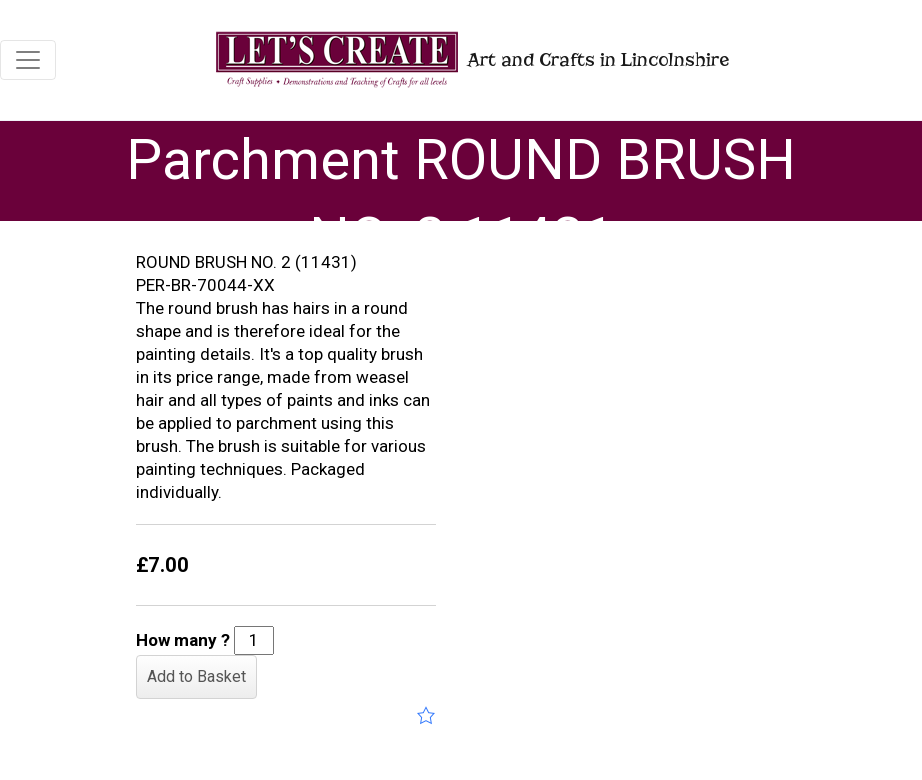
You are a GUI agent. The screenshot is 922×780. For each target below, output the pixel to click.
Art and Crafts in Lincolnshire (470, 59)
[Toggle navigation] (28, 60)
